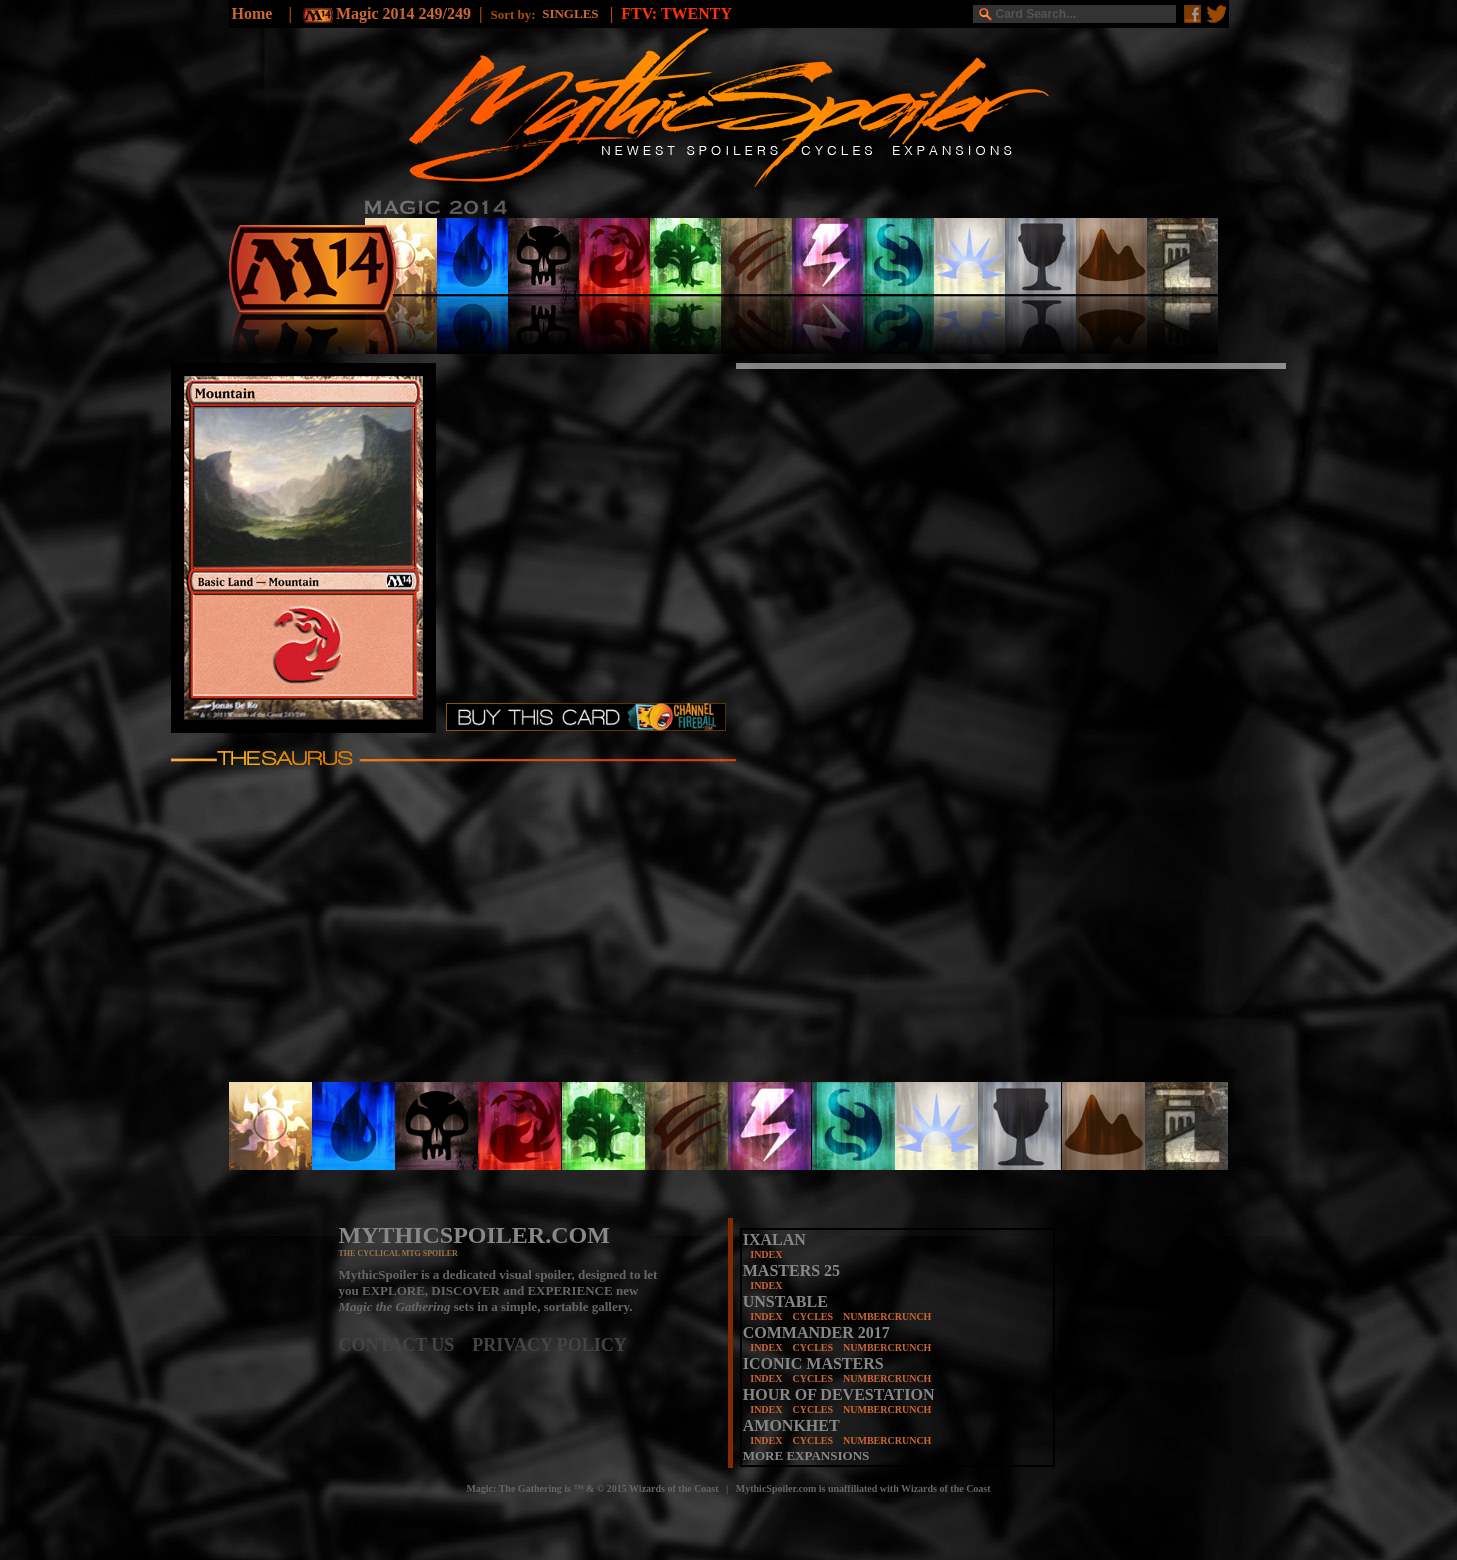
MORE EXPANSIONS (806, 1455)
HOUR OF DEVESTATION (839, 1394)
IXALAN (774, 1239)
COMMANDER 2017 (816, 1332)
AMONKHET (791, 1425)
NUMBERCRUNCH (887, 1316)
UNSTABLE (785, 1301)
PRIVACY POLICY (549, 1345)
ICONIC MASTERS (813, 1363)
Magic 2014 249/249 (403, 13)
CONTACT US (406, 1345)
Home (252, 13)
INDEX (766, 1254)
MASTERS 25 (791, 1270)
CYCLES (812, 1316)
